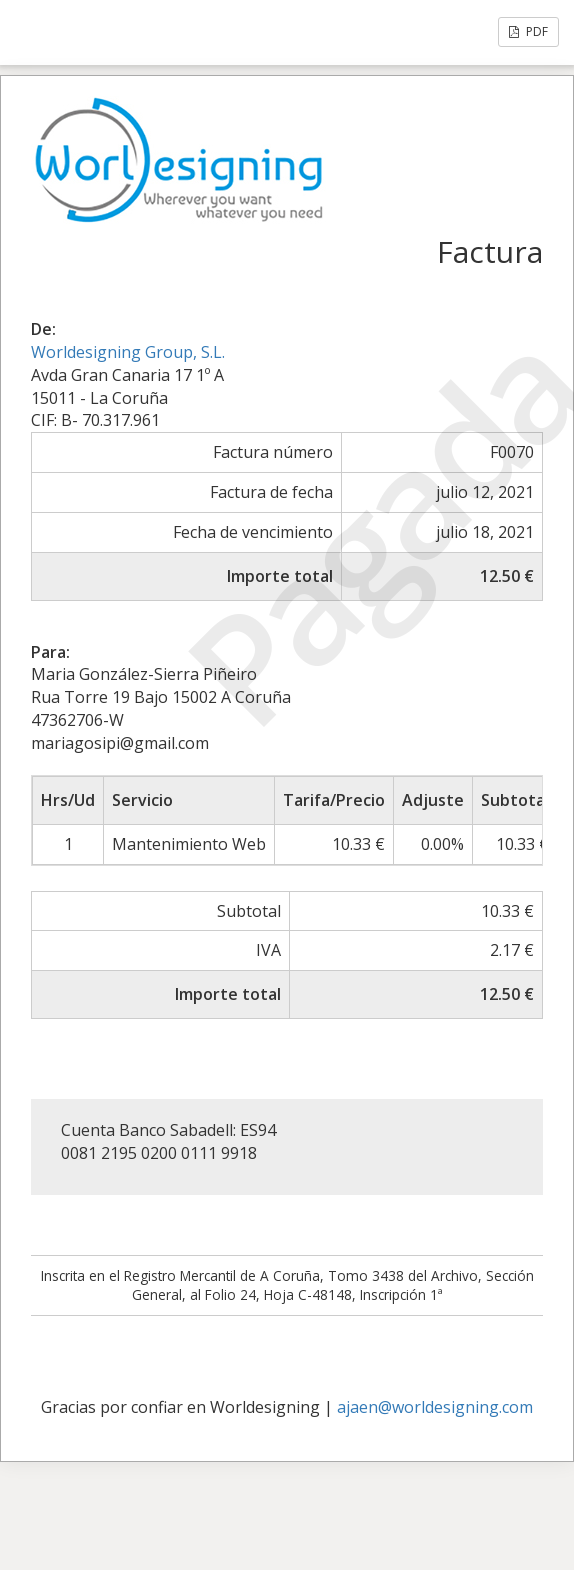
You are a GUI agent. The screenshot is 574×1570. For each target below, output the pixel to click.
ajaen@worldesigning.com (435, 1407)
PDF (528, 31)
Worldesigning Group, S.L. (128, 352)
